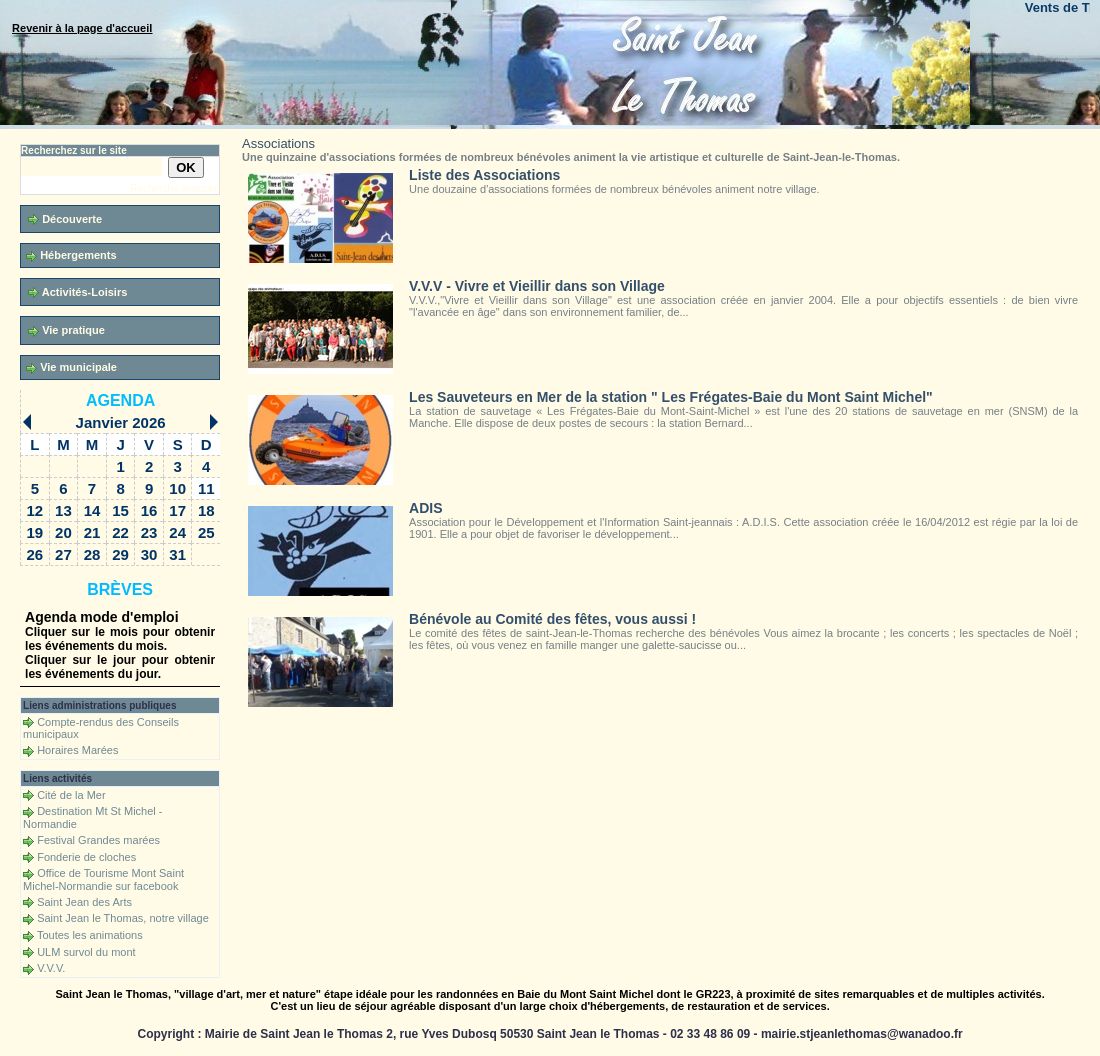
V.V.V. (51, 968)
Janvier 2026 (121, 422)
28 (92, 554)
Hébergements (71, 255)
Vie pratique (66, 330)
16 (149, 510)
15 (120, 510)
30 (149, 554)
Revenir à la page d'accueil (82, 28)
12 (35, 510)
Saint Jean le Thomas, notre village (123, 918)
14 (92, 510)
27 (63, 554)
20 (63, 532)
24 (177, 532)
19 (35, 532)
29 (120, 554)
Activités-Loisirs (77, 292)
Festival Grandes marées (98, 840)
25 (206, 532)
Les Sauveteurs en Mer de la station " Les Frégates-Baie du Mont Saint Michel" (671, 397)
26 (35, 554)
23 (149, 532)
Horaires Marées (77, 750)
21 (92, 532)
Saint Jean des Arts (84, 902)
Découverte (65, 219)
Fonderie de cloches (86, 857)
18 (206, 510)
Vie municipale (71, 367)
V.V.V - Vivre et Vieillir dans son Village (537, 286)
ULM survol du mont (86, 952)
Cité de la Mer (71, 795)
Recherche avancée (174, 188)
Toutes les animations (90, 935)
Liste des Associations (484, 175)
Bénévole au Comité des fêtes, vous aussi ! (552, 619)
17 (177, 510)
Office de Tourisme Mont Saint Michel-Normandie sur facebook (103, 879)
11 (206, 488)
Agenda (120, 400)
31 (177, 554)
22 (120, 532)
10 (177, 488)
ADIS (425, 508)
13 (63, 510)
